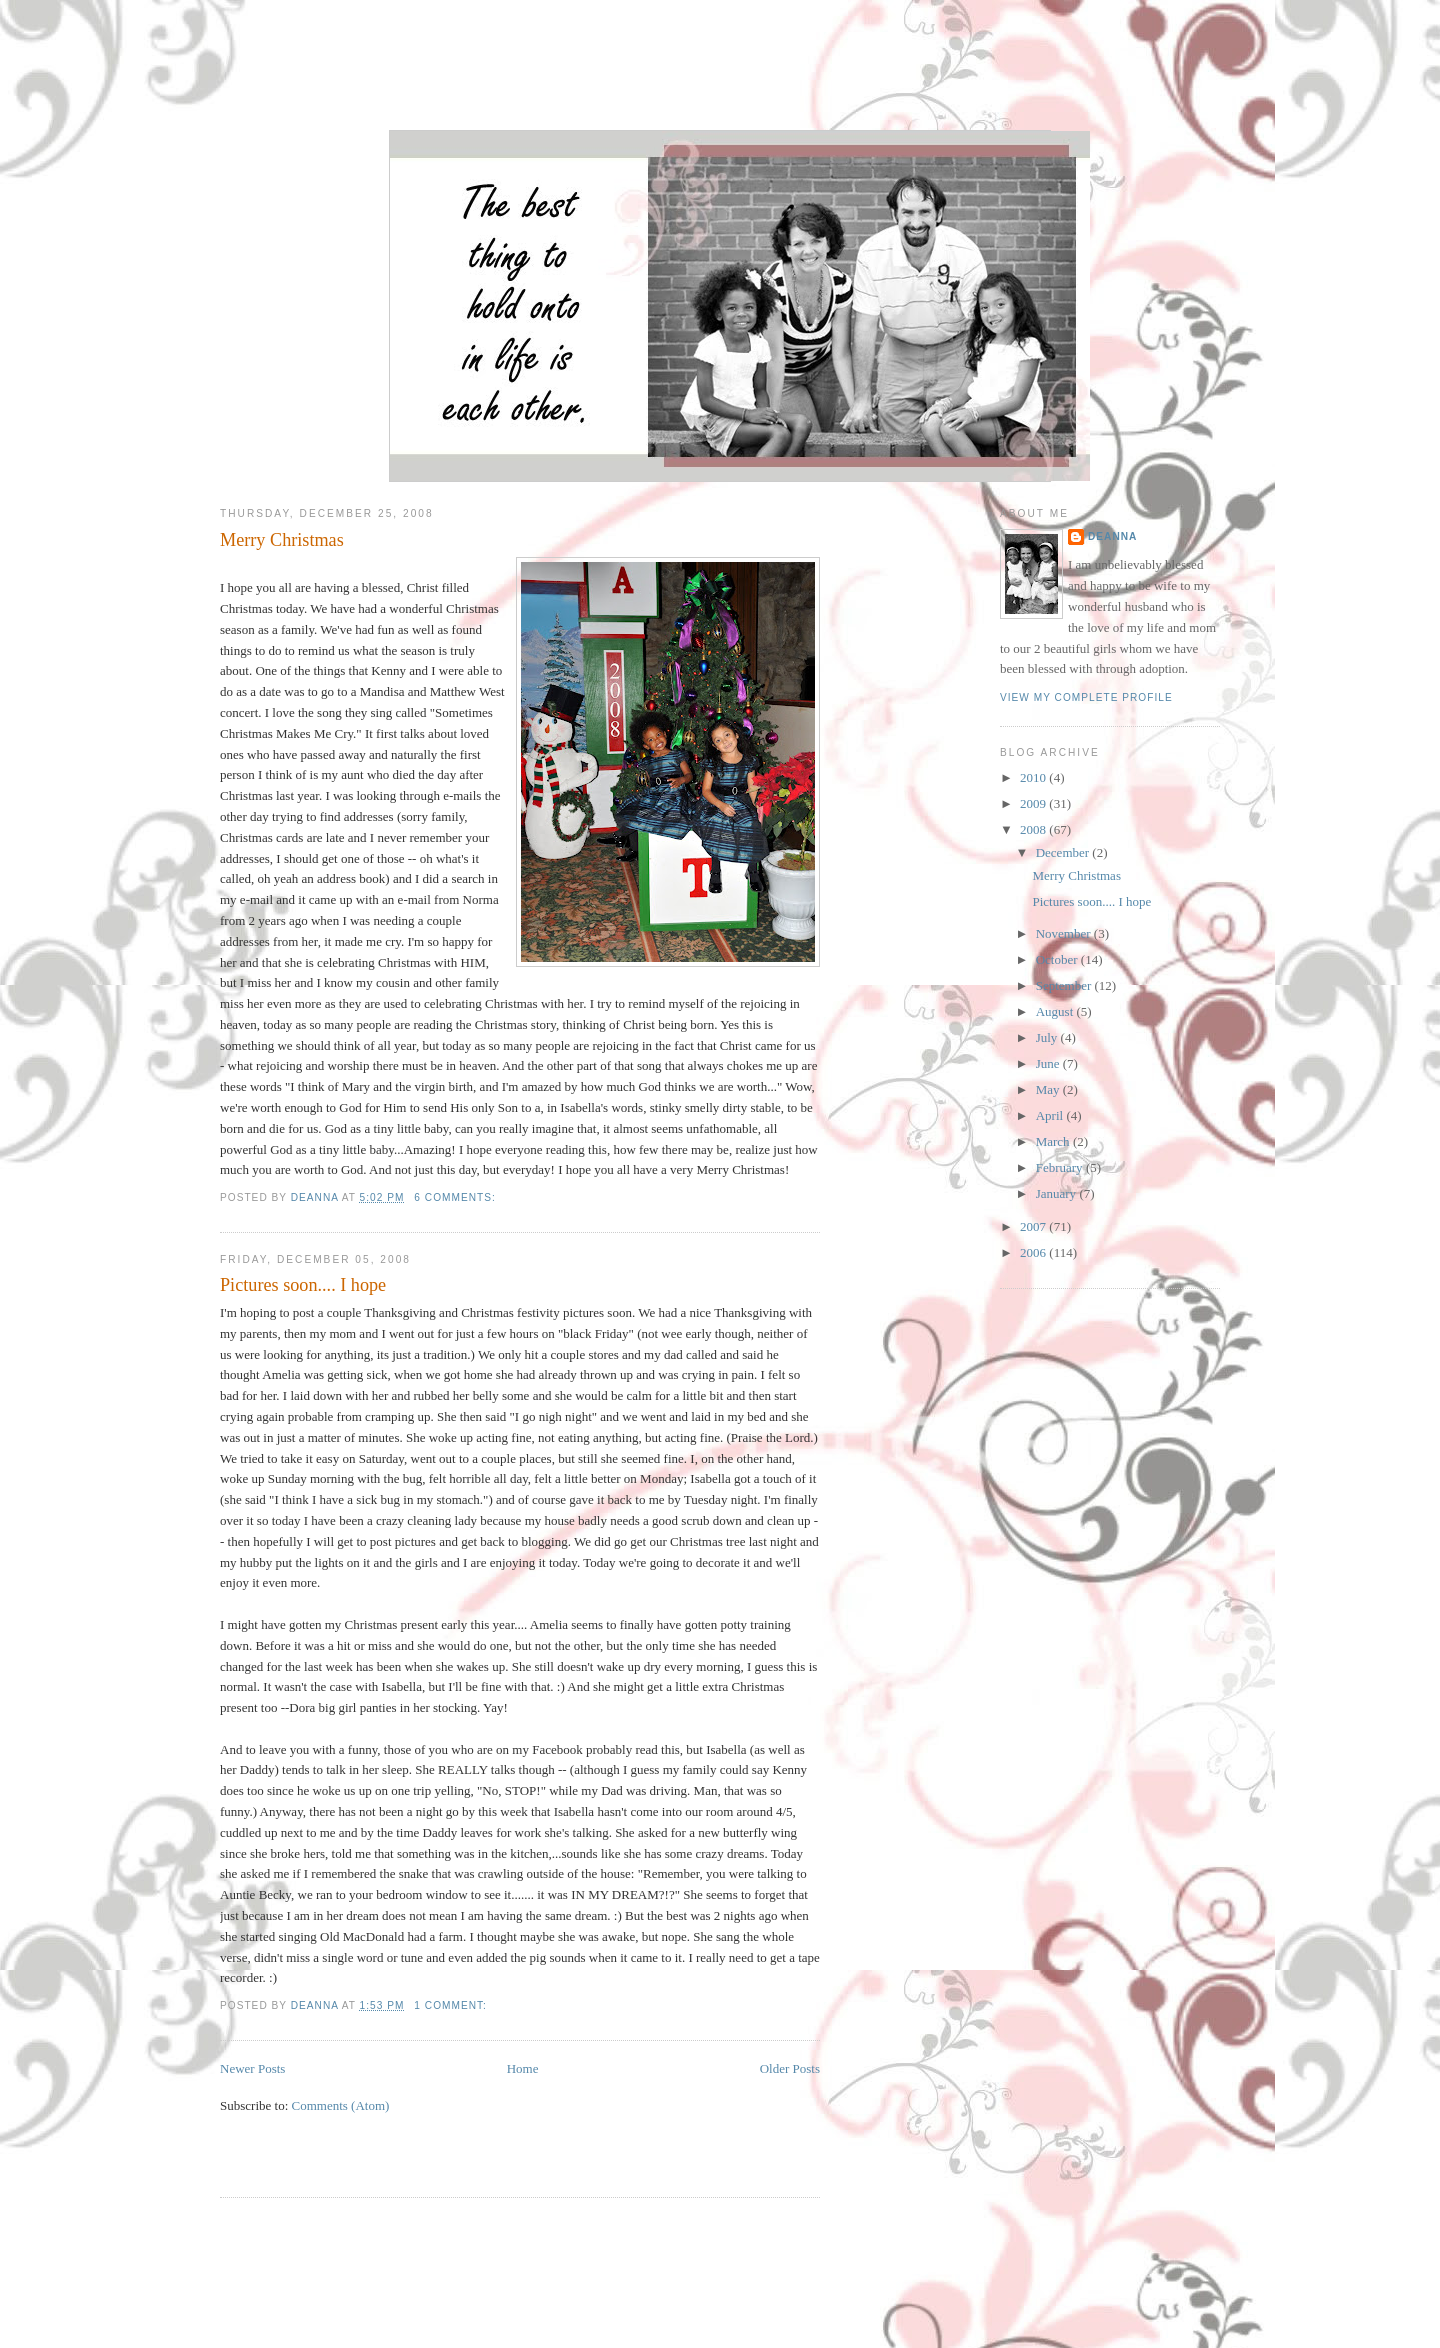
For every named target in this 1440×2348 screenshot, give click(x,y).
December (1064, 852)
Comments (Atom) (341, 2105)
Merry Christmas (282, 540)
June (1049, 1063)
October (1058, 959)
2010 (1034, 777)
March (1054, 1141)
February (1061, 1167)
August (1056, 1011)
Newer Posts (252, 2068)
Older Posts (790, 2068)
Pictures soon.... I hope (303, 1285)
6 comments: (456, 1197)
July (1048, 1037)
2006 (1034, 1252)
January (1058, 1193)
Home (523, 2068)
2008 (1034, 829)
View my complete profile (1086, 697)
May (1049, 1089)
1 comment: (452, 2005)
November (1065, 933)
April (1051, 1115)
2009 (1034, 803)
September (1065, 985)
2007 (1034, 1226)
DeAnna (1112, 536)
